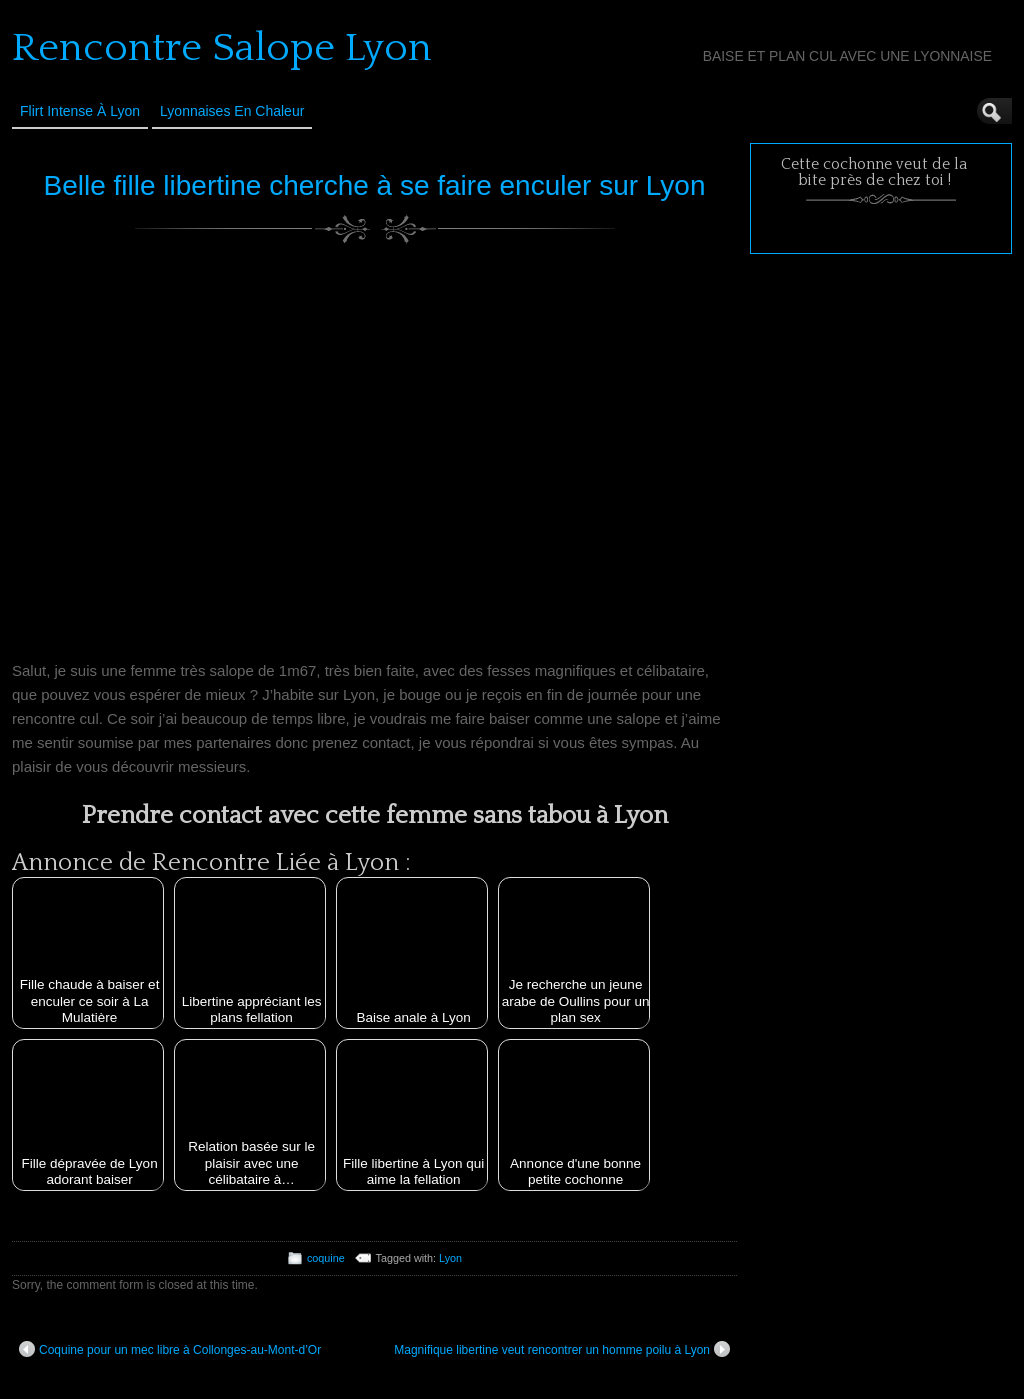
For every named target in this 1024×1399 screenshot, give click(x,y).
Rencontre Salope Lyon (222, 48)
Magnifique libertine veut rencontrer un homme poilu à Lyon (562, 1349)
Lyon (450, 1258)
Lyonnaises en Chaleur (232, 111)
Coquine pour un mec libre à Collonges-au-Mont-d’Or (170, 1349)
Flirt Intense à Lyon (80, 111)
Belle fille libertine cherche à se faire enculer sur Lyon (375, 185)
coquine (326, 1258)
